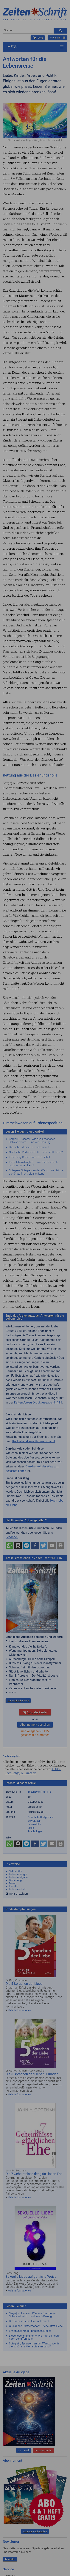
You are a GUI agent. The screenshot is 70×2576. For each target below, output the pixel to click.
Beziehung (15, 1880)
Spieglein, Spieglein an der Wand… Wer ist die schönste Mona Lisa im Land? (36, 1172)
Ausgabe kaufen (35, 1712)
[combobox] (28, 31)
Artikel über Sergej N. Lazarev (33, 1771)
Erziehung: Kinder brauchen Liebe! (29, 1157)
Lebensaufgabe (18, 1877)
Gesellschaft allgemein (41, 1817)
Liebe (31, 1827)
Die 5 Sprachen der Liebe (24, 1984)
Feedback (12, 1537)
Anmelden (10, 2559)
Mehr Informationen (19, 2010)
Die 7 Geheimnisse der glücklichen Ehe (34, 2174)
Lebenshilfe (34, 1824)
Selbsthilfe (15, 1871)
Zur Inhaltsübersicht (18, 1700)
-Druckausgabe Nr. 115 (38, 1402)
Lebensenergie (18, 1874)
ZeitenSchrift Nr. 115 (39, 1791)
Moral (12, 1883)
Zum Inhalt (23, 2450)
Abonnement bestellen (35, 1724)
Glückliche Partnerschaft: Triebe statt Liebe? (36, 1152)
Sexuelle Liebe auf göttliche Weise (31, 2276)
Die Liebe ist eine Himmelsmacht (29, 1147)
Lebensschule (17, 1889)
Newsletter (57, 37)
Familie (13, 1886)
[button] (9, 1545)
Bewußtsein (34, 1820)
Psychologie (35, 1831)
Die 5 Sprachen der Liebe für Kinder (32, 2074)
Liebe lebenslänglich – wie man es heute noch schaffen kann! (33, 1164)
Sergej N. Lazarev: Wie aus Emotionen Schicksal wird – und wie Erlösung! (32, 1140)
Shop (37, 37)
